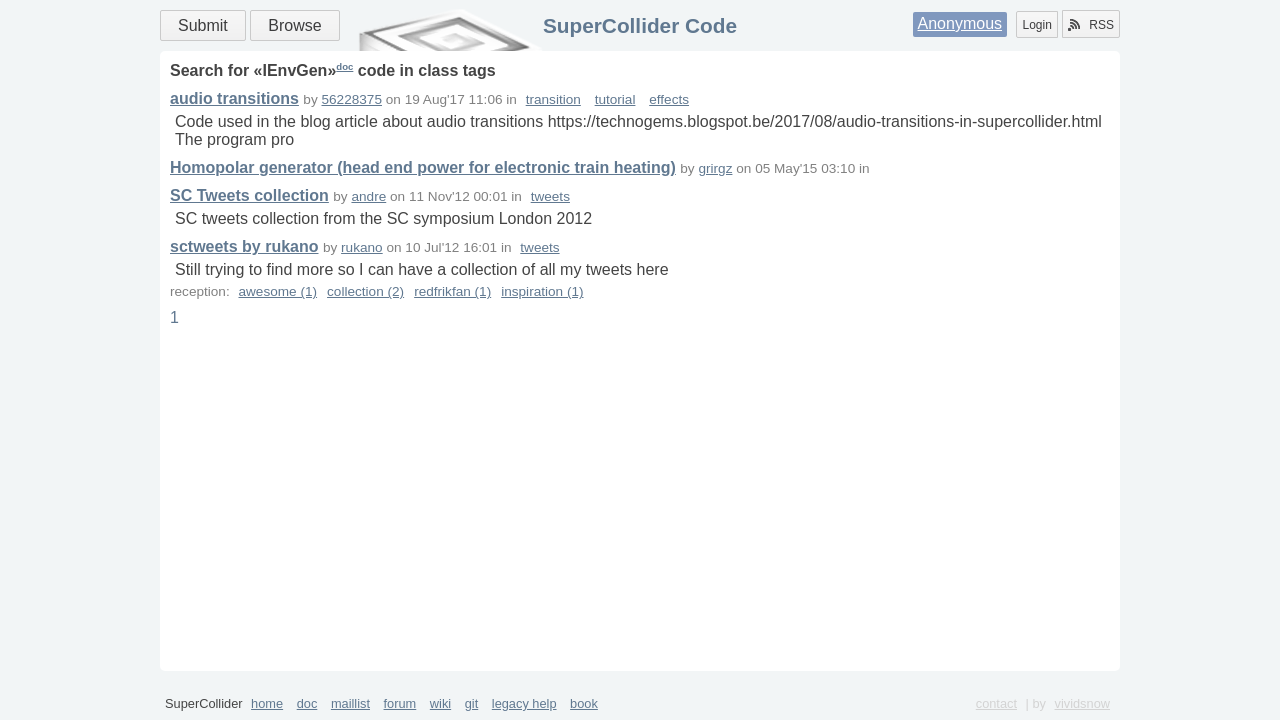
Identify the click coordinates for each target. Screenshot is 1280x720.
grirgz (715, 168)
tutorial (615, 99)
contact (996, 703)
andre (368, 196)
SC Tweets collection (249, 195)
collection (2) (365, 291)
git (472, 703)
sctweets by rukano (244, 246)
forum (400, 703)
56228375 (352, 99)
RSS (1091, 25)
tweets (550, 196)
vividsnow (1082, 703)
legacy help (524, 703)
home (267, 703)
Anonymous (960, 23)
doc (344, 66)
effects (669, 99)
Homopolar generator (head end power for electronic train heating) (423, 167)
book (584, 703)
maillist (350, 703)
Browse (294, 25)
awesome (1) (277, 291)
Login (1036, 25)
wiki (440, 703)
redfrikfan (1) (452, 291)
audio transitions (234, 98)
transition (553, 99)
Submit (203, 25)
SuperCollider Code (640, 25)
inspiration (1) (542, 291)
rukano (362, 247)
